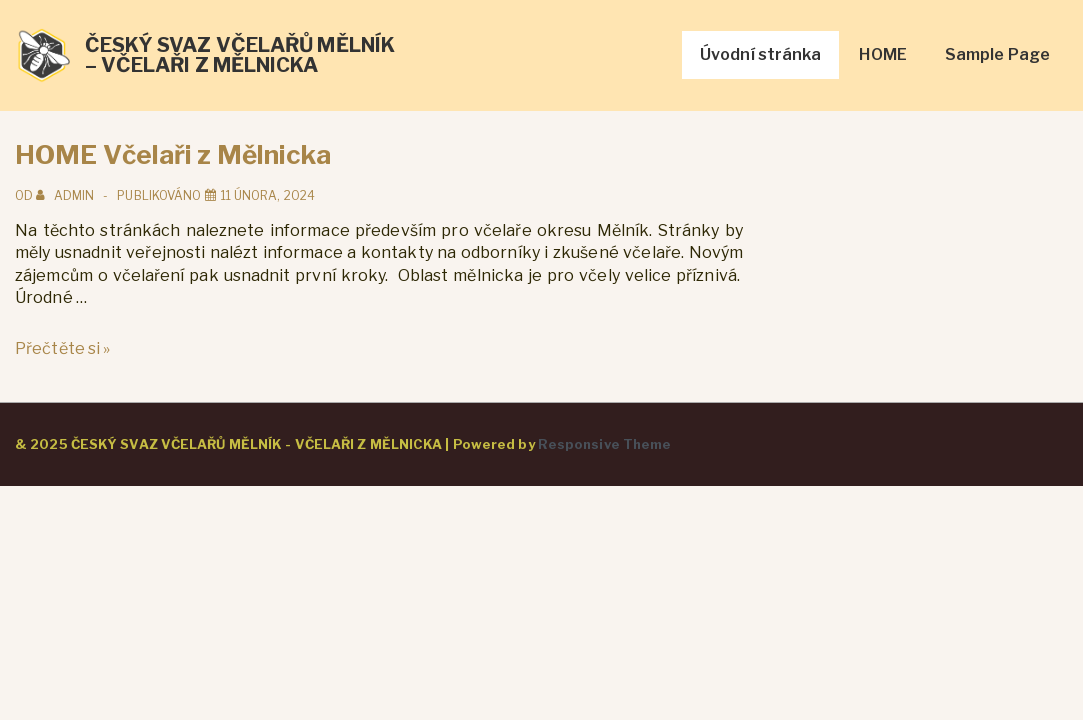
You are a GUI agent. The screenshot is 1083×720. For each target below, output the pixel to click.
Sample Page (997, 54)
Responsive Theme (605, 444)
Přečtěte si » (62, 348)
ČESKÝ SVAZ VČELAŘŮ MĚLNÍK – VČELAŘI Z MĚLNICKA (240, 55)
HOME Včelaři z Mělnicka (173, 154)
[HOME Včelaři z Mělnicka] (268, 195)
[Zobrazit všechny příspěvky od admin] (66, 195)
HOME (882, 54)
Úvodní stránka (760, 54)
